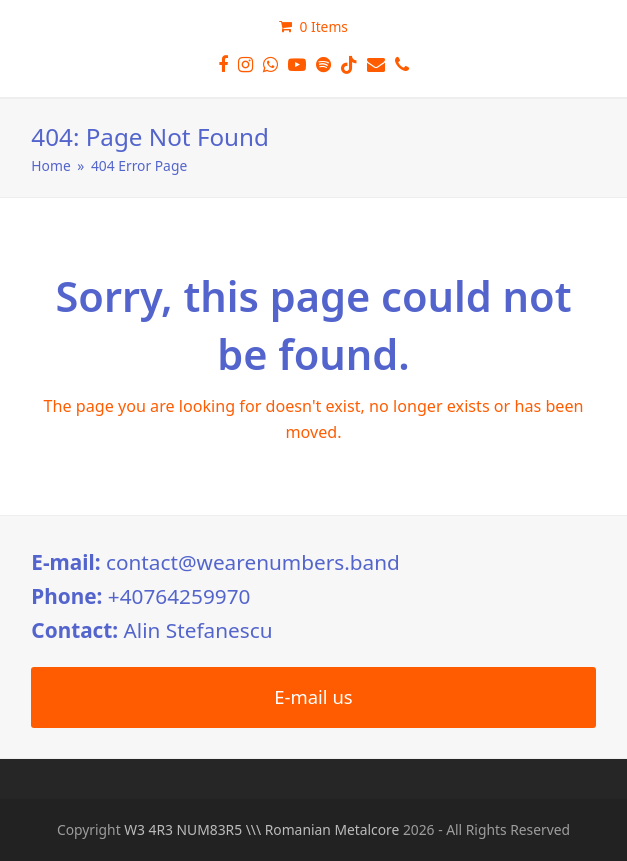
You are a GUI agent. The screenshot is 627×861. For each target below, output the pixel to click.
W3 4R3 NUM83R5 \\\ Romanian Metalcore (261, 829)
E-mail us (313, 696)
